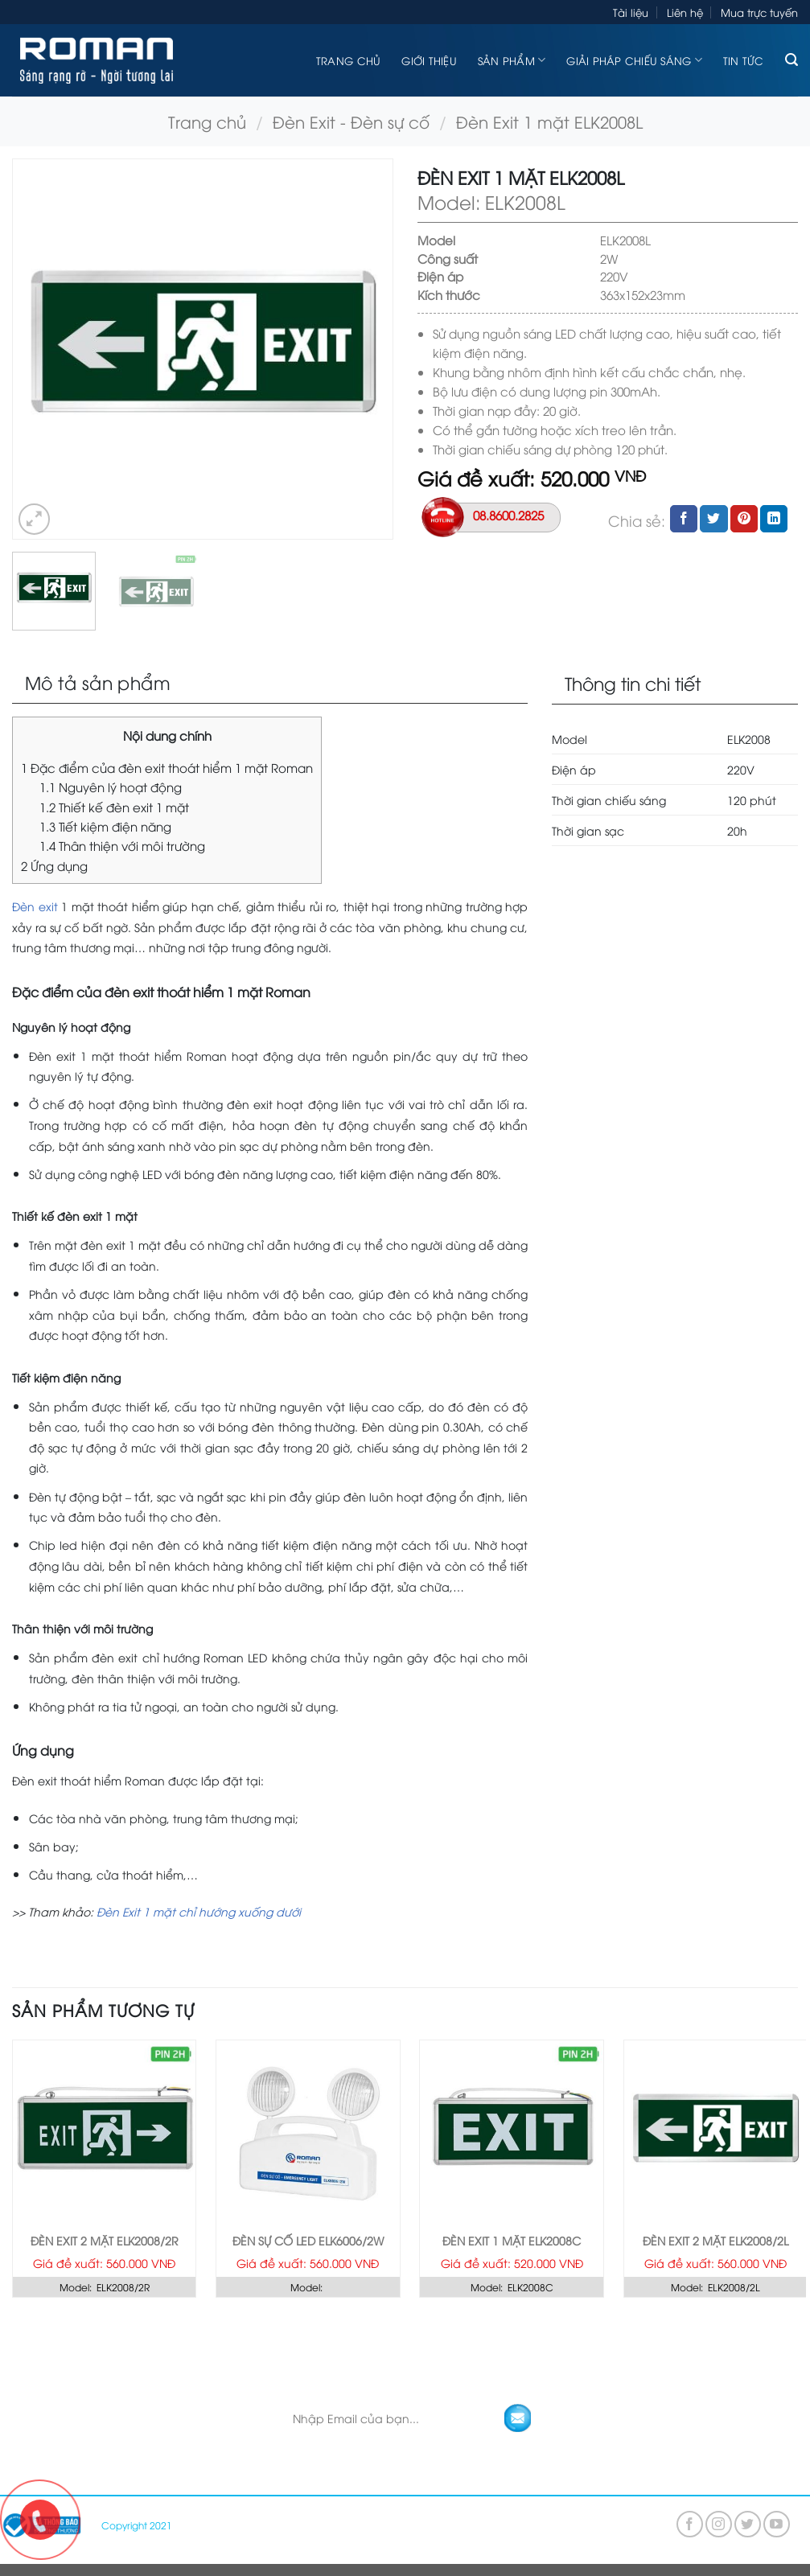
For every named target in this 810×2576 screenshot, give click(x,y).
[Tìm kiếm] (791, 60)
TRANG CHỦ (290, 2337)
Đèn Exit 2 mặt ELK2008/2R (105, 2240)
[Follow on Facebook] (689, 2524)
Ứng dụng (54, 865)
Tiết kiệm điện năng (105, 826)
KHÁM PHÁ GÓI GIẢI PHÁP (418, 2337)
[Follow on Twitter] (747, 2524)
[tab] (270, 683)
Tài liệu (630, 12)
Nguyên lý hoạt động (110, 787)
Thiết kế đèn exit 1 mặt (114, 807)
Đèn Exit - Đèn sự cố (351, 121)
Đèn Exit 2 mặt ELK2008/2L (715, 2240)
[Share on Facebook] (683, 518)
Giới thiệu (429, 60)
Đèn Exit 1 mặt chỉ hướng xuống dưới (199, 1911)
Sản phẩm (512, 60)
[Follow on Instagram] (718, 2524)
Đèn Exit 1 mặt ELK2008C (511, 2240)
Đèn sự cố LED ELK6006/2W (308, 2240)
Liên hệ (685, 12)
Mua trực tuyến (759, 12)
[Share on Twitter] (713, 518)
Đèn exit (35, 906)
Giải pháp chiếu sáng (634, 60)
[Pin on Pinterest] (744, 518)
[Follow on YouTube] (776, 2524)
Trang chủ (348, 60)
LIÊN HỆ (533, 2337)
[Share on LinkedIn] (773, 518)
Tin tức (743, 60)
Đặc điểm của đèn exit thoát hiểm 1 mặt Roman (167, 767)
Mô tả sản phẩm (98, 682)
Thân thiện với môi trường (122, 845)
